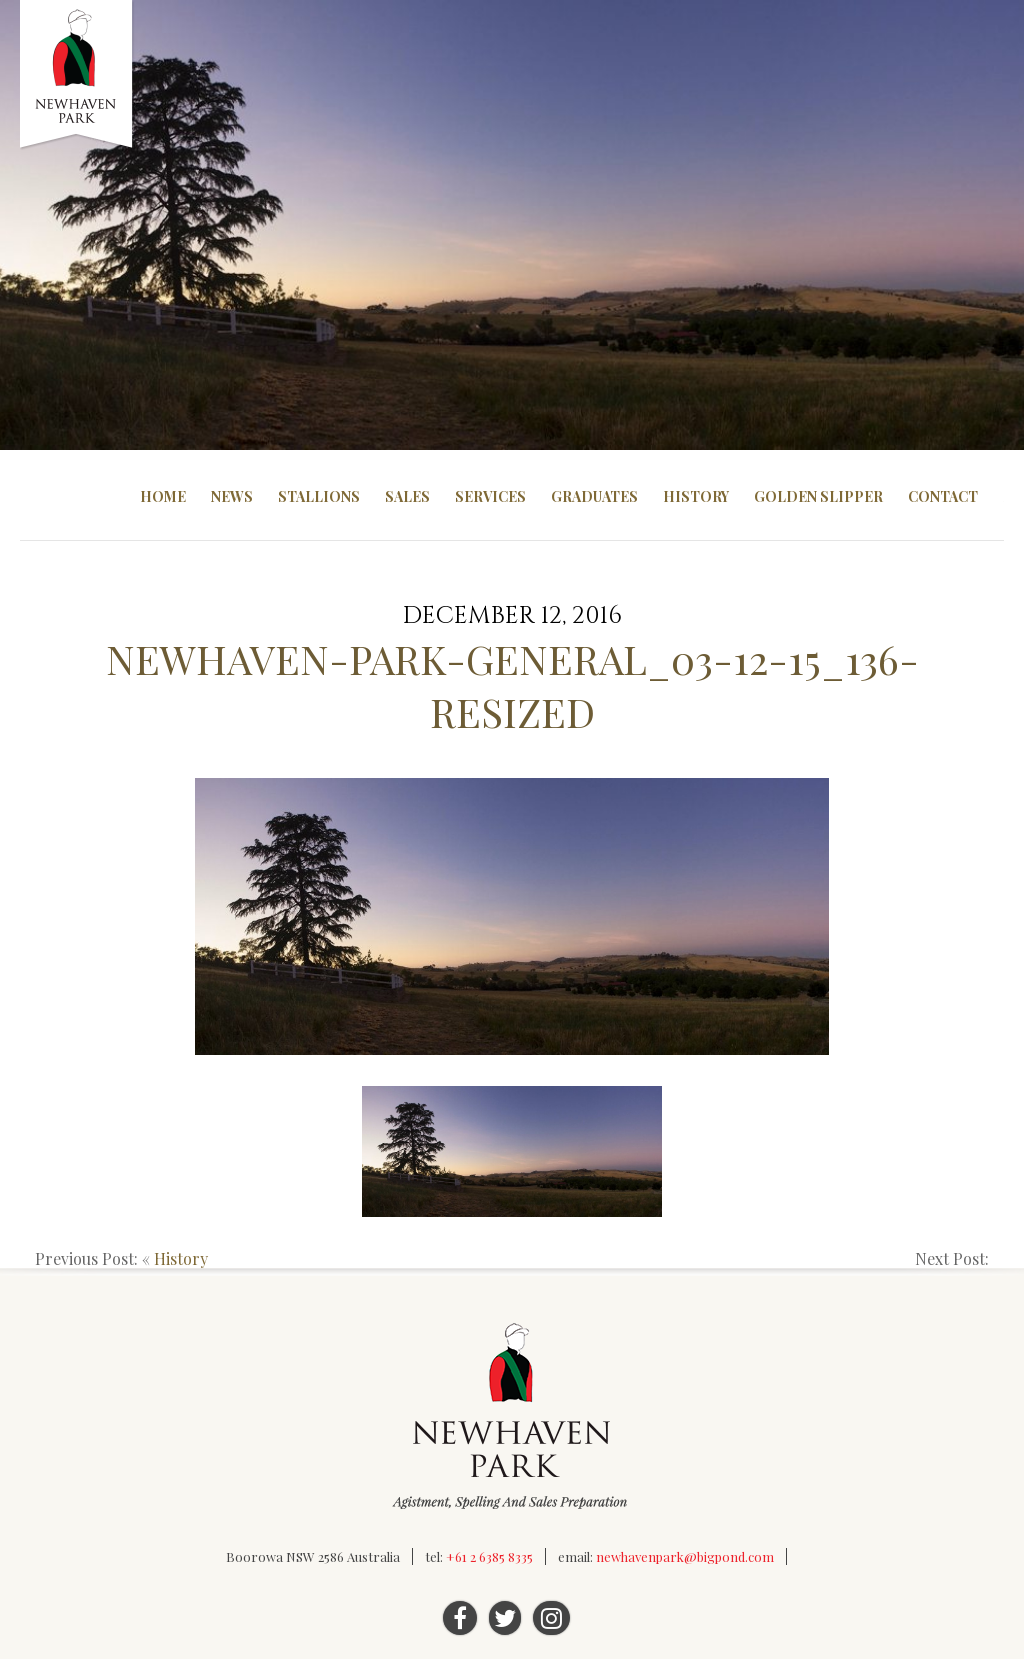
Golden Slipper (818, 496)
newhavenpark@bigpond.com (685, 1556)
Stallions (319, 496)
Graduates (594, 496)
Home (163, 496)
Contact (943, 496)
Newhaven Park (77, 75)
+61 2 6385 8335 (489, 1556)
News (232, 496)
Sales (407, 496)
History (696, 496)
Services (490, 496)
